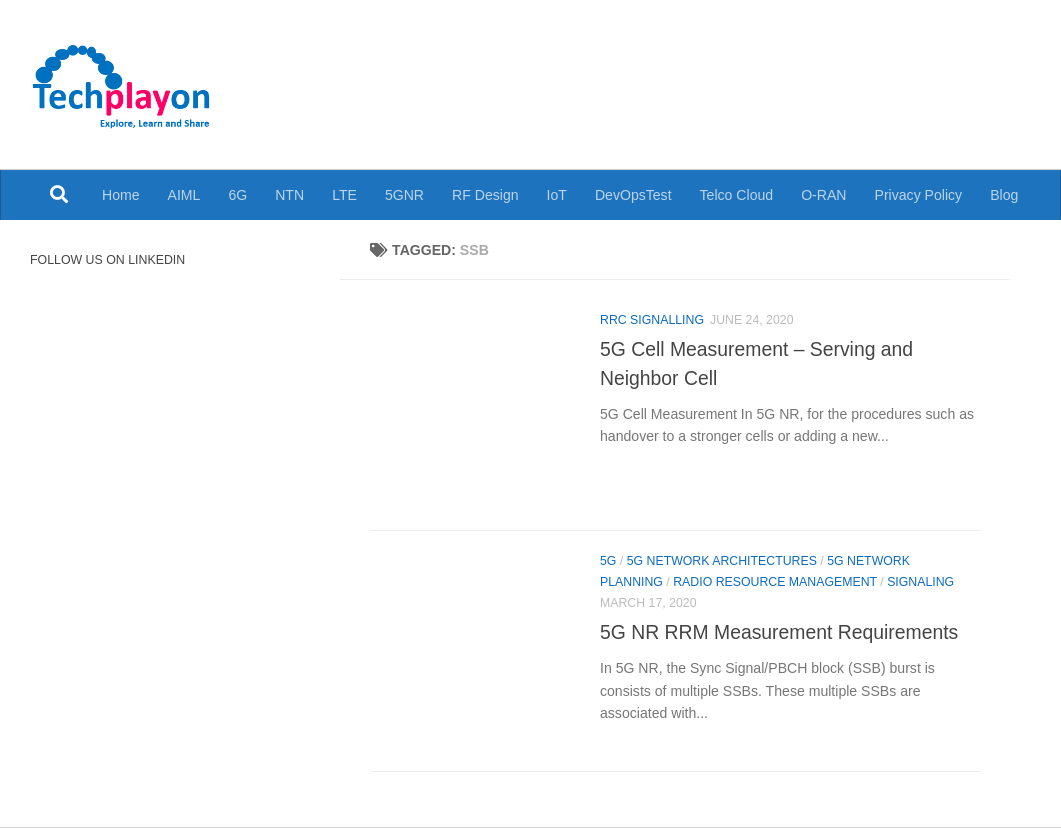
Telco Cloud (737, 195)
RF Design (485, 195)
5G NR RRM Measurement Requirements (779, 632)
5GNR (404, 195)
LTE (344, 195)
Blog (1004, 195)
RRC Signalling (652, 320)
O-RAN (823, 195)
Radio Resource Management (775, 582)
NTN (289, 195)
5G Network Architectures (722, 561)
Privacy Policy (919, 195)
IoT (557, 195)
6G (237, 195)
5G (608, 561)
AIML (184, 195)
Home (121, 195)
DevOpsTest (633, 195)
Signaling (920, 582)
